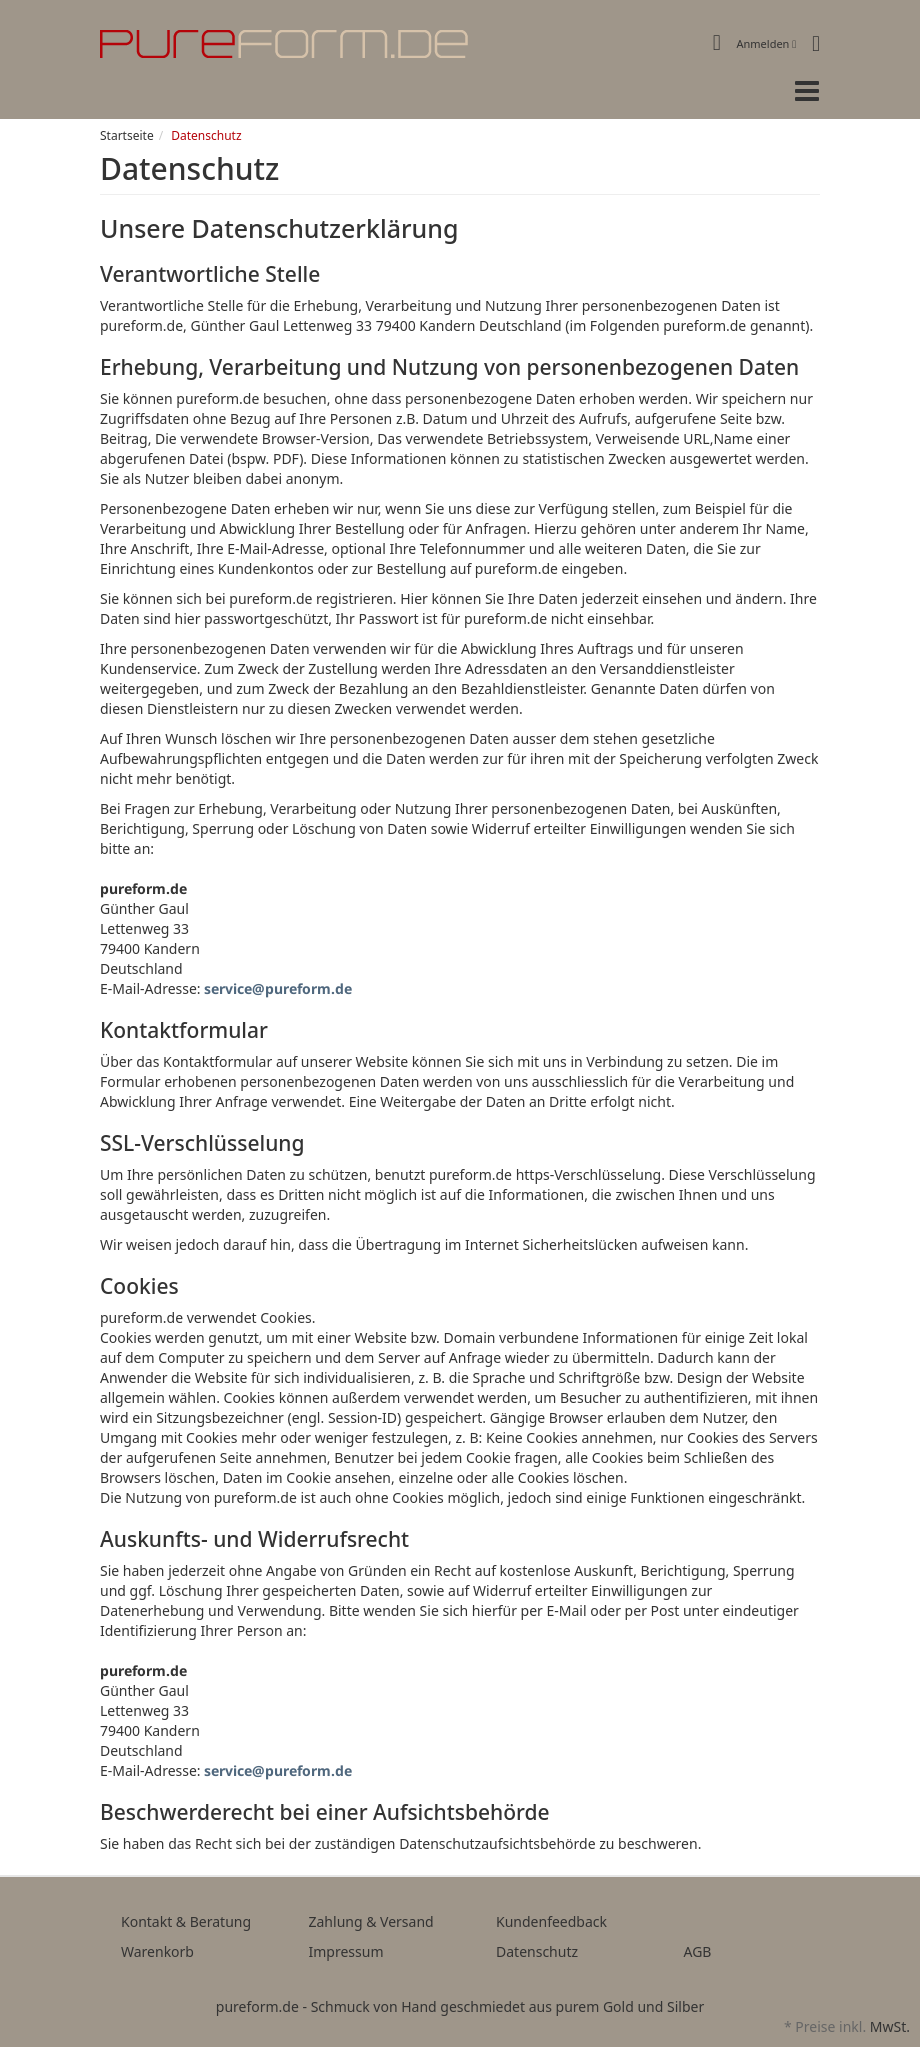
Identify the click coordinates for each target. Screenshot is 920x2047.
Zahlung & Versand (371, 1921)
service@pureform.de (278, 988)
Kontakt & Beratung (186, 1921)
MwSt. (890, 2026)
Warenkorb (157, 1951)
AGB (698, 1951)
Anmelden (767, 43)
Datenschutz (537, 1951)
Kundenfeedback (551, 1921)
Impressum (346, 1951)
